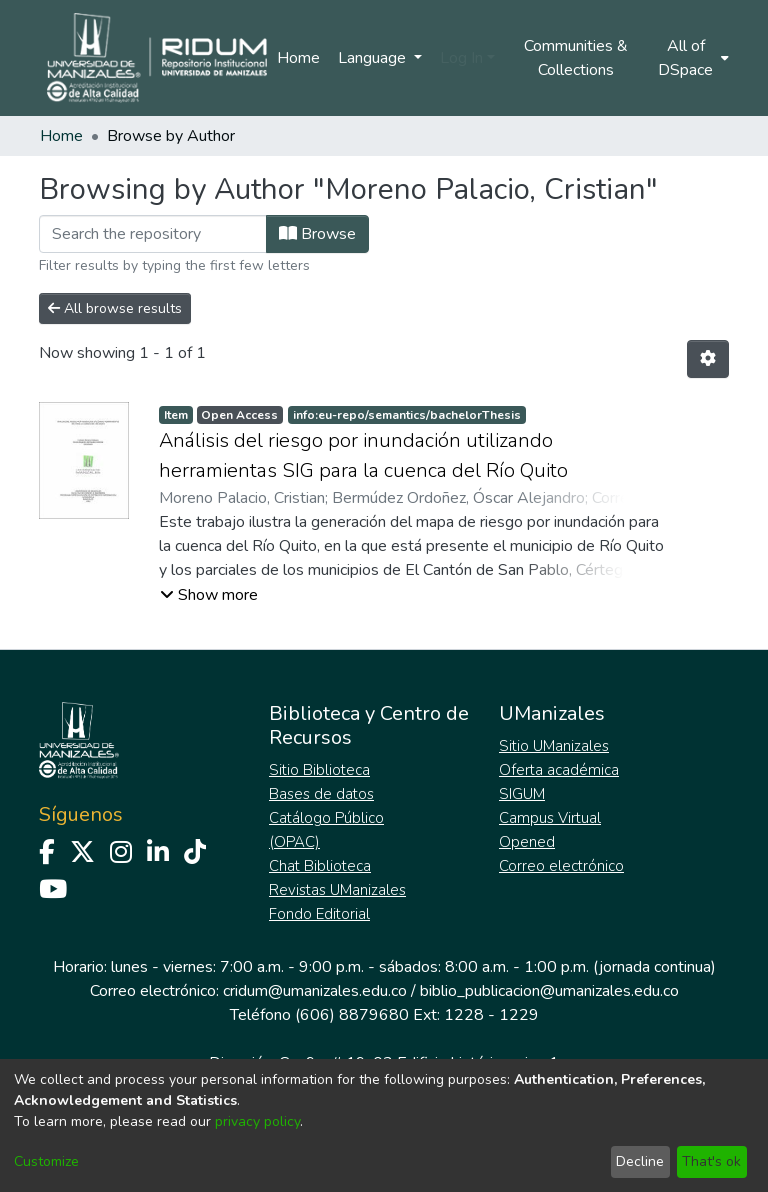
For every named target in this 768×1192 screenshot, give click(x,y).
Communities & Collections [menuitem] (576, 58)
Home (298, 58)
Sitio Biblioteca (319, 770)
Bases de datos (321, 794)
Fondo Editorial (319, 914)
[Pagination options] (708, 359)
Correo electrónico (561, 866)
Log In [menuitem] (461, 58)
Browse (317, 234)
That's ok (711, 1161)
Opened (527, 842)
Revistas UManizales (337, 890)
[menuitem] (692, 58)
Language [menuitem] (374, 58)
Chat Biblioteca (320, 866)
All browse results (115, 308)
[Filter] (153, 234)
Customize (46, 1161)
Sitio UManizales (554, 746)
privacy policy (257, 1121)
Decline (640, 1161)
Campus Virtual (550, 818)
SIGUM (522, 794)
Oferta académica (559, 770)
